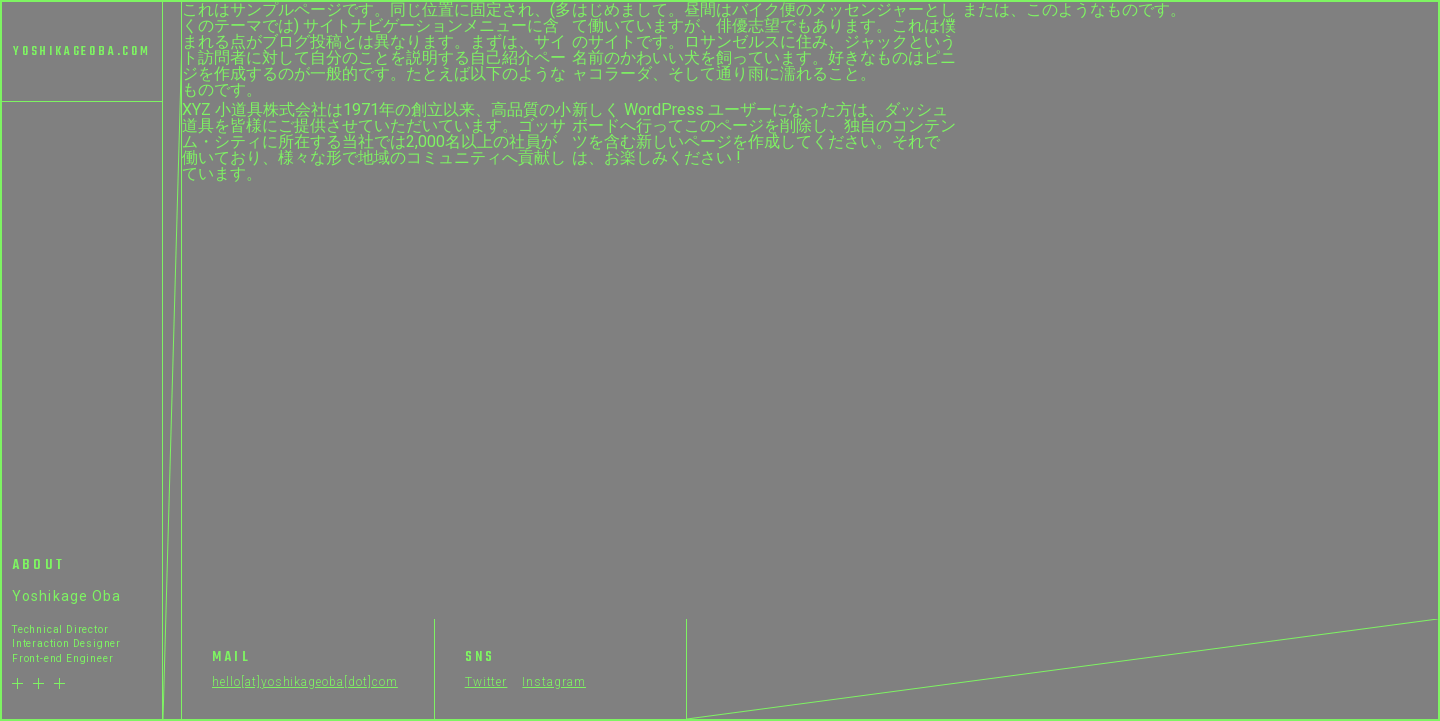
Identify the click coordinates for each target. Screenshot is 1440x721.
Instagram (554, 682)
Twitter (486, 682)
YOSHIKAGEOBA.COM (82, 52)
